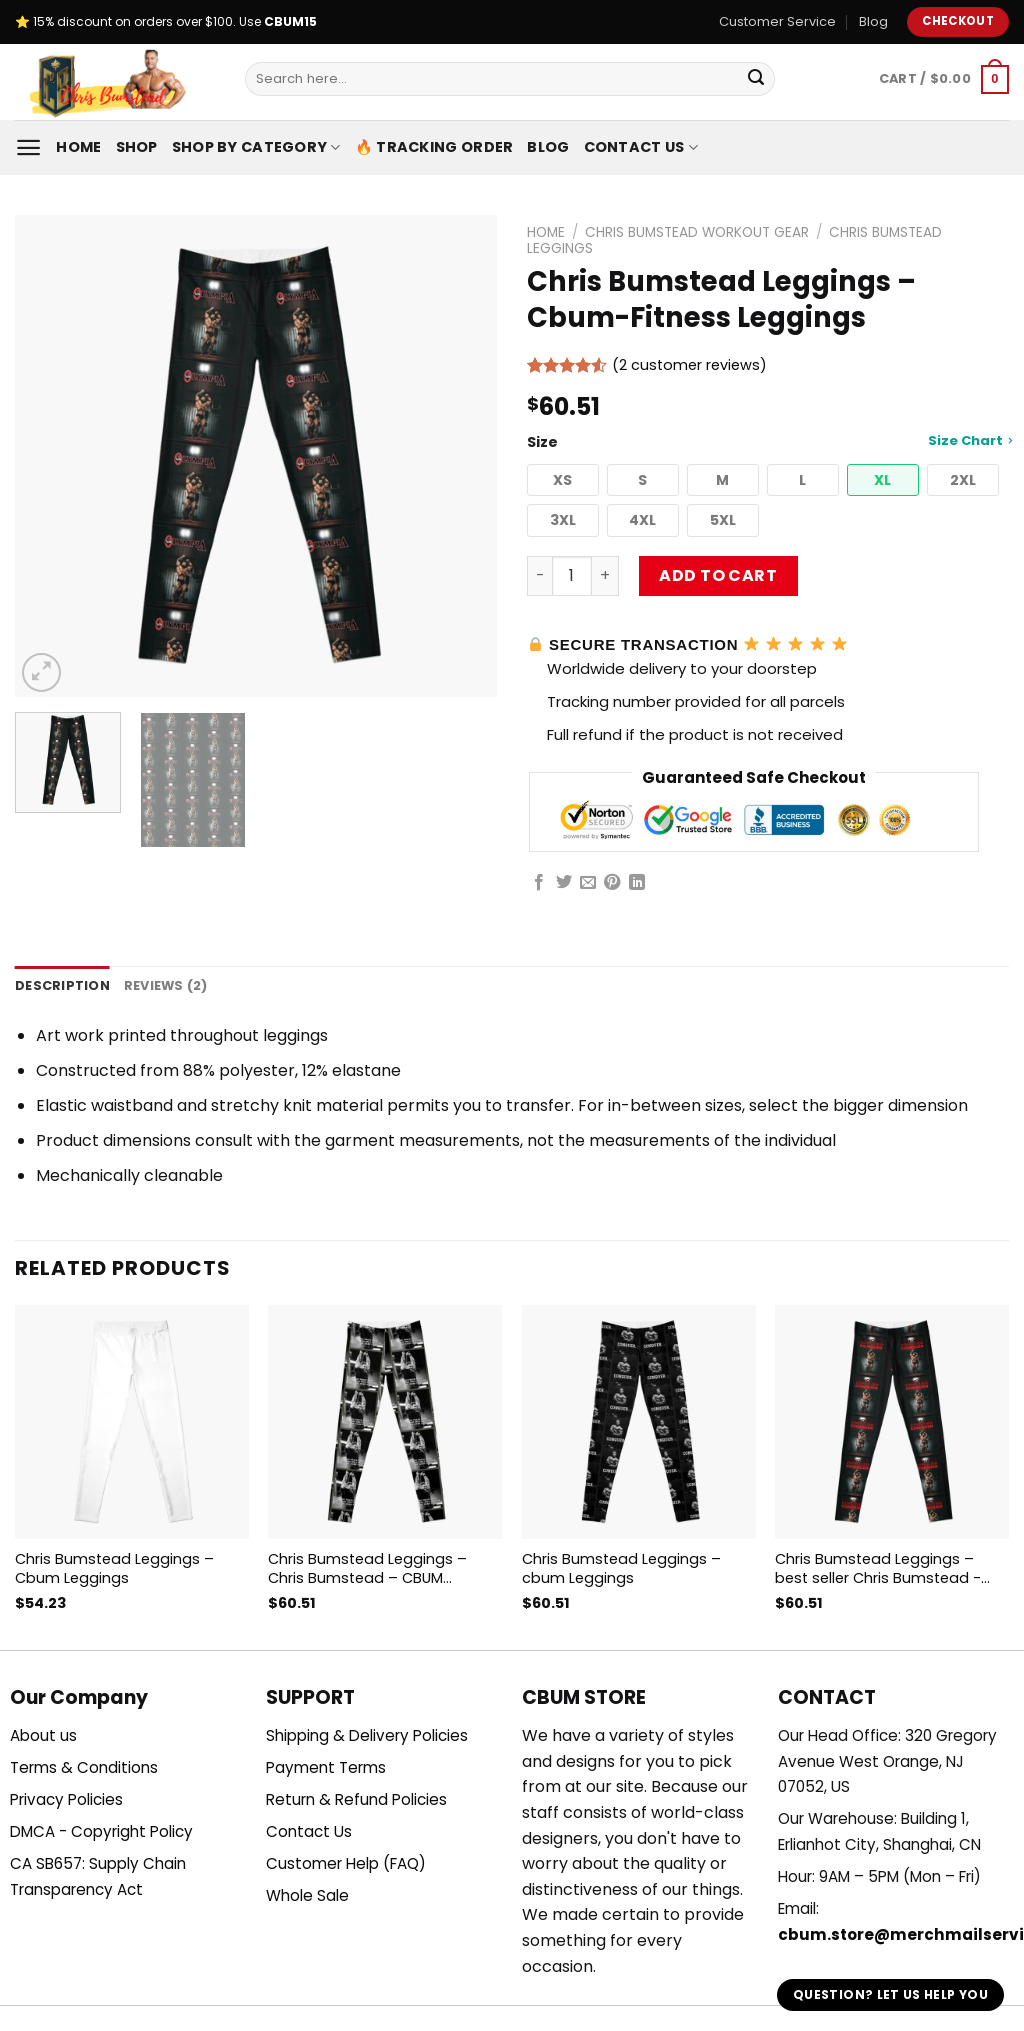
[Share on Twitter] (564, 883)
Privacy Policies (66, 1799)
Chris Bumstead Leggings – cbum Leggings (621, 1568)
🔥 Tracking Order (434, 147)
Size (768, 441)
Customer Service (777, 21)
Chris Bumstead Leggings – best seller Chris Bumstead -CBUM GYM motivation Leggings (890, 1568)
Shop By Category (256, 147)
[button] (563, 480)
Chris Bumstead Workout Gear (697, 232)
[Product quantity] (572, 576)
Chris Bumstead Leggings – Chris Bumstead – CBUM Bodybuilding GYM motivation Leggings (375, 1568)
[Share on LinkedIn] (637, 883)
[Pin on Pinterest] (612, 883)
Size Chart (970, 440)
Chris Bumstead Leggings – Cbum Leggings (114, 1568)
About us (43, 1735)
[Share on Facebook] (539, 883)
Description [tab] (62, 985)
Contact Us (641, 147)
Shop (137, 147)
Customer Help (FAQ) (346, 1863)
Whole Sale (307, 1895)
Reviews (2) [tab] (166, 985)
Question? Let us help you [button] (890, 1994)
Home (78, 147)
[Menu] (28, 147)
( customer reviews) (689, 365)
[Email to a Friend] (588, 883)
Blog (873, 21)
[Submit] (756, 79)
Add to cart (718, 575)
